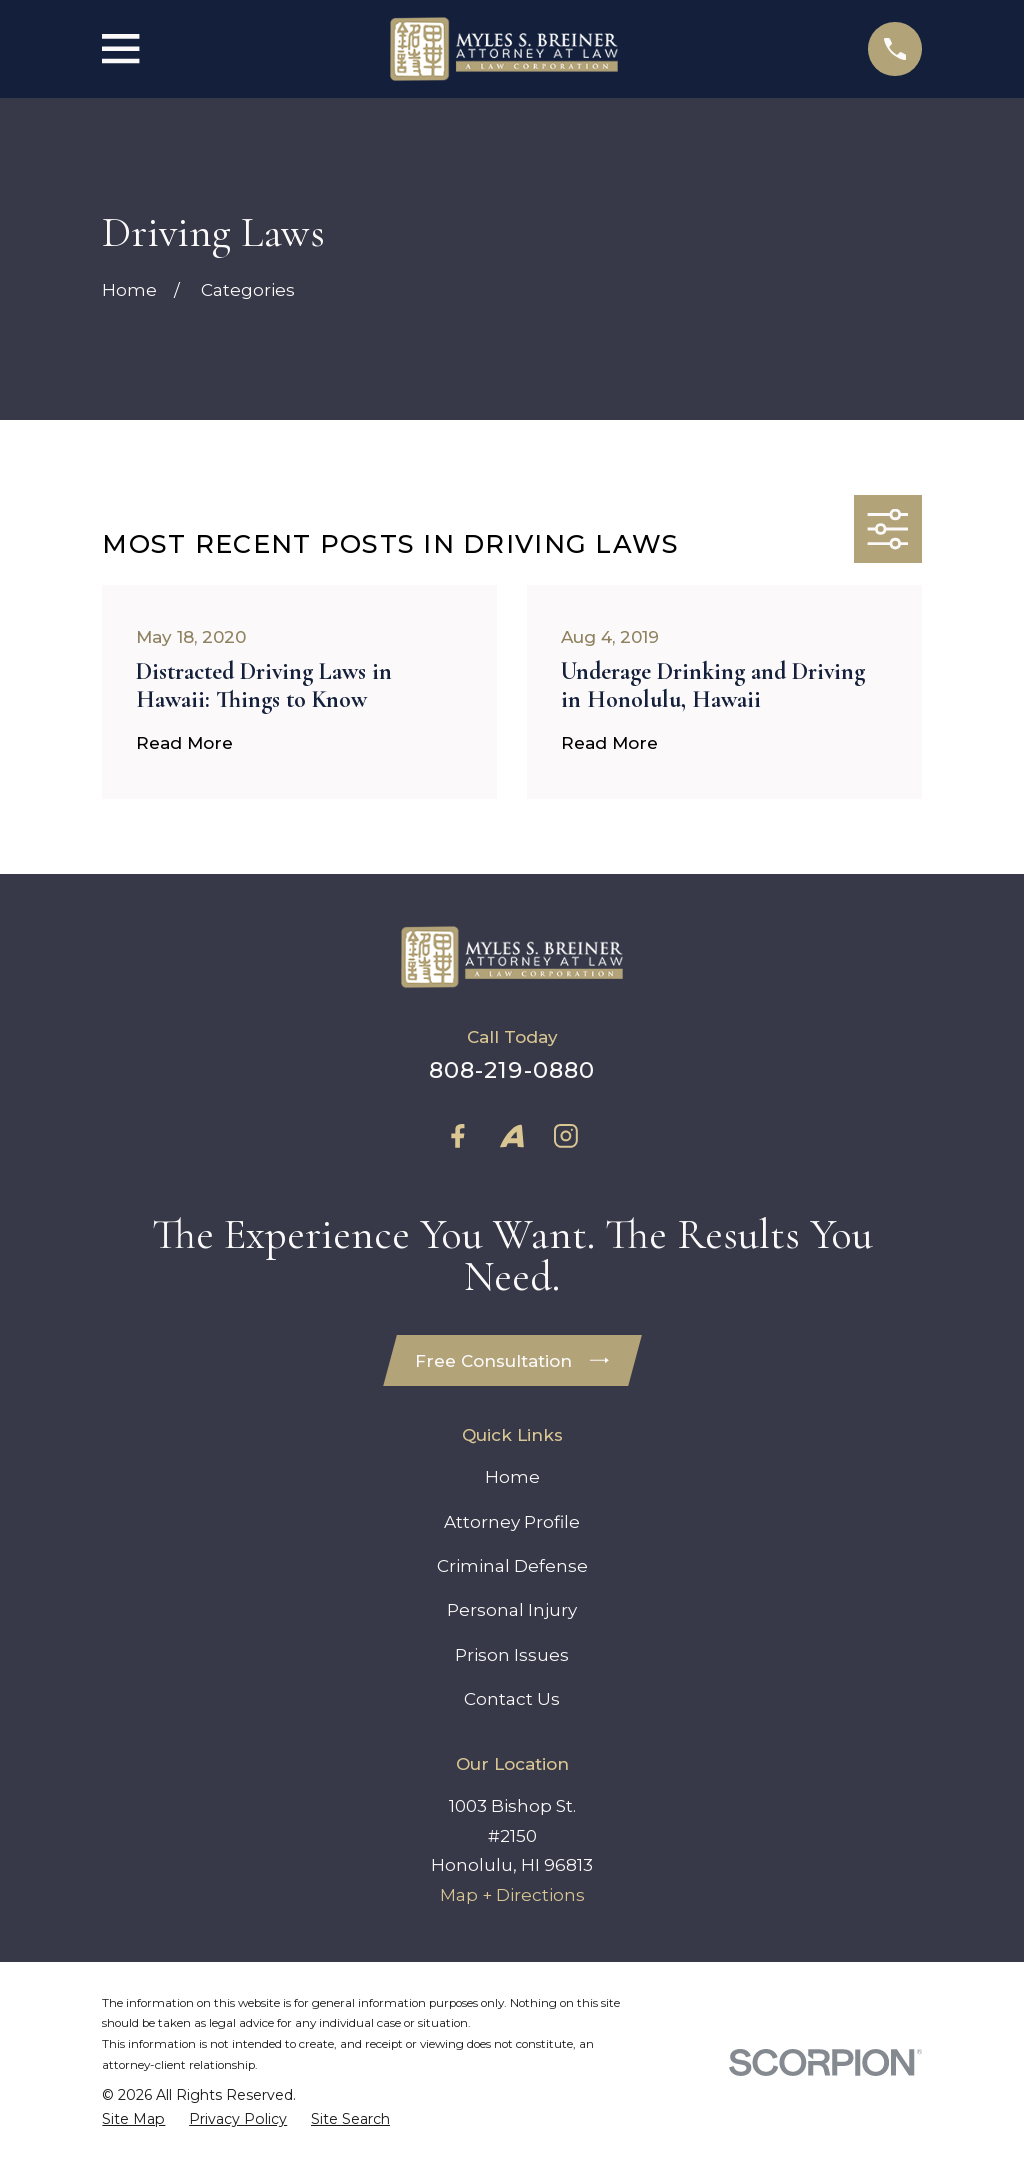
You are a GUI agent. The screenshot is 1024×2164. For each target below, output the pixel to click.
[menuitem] (133, 2121)
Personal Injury (512, 1612)
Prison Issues (512, 1656)
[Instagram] (566, 1136)
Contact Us (512, 1700)
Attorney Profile (512, 1523)
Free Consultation (512, 1361)
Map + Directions (512, 1896)
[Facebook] (458, 1136)
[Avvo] (512, 1136)
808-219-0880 (512, 1070)
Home (512, 1478)
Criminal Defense (512, 1567)
